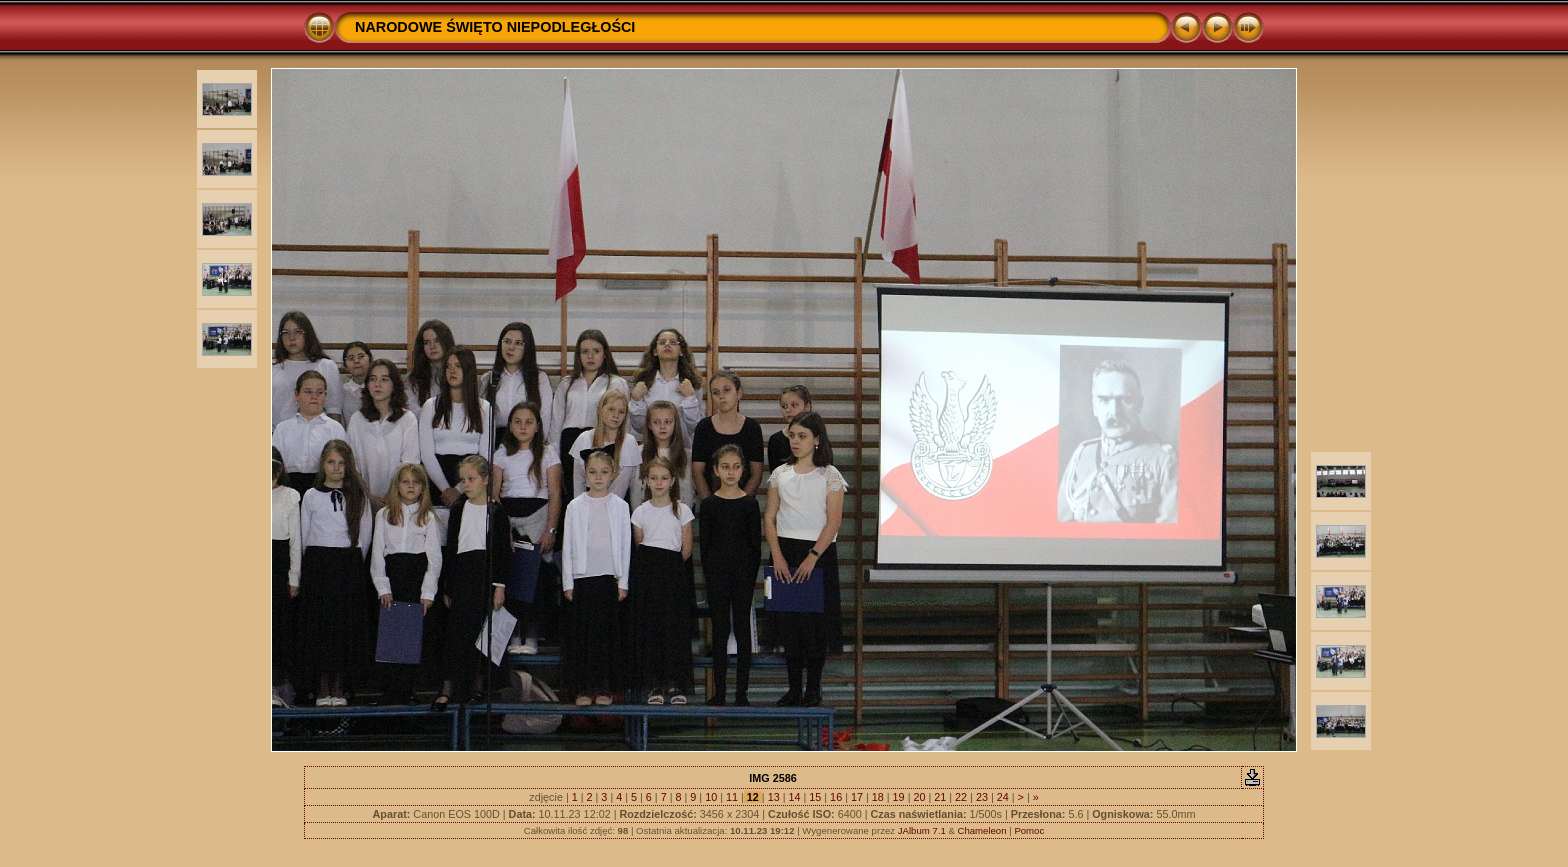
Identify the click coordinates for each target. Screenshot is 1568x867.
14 (794, 797)
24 (1003, 797)
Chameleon (981, 830)
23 (982, 797)
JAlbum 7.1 (922, 830)
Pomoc (1029, 830)
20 (919, 797)
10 (711, 797)
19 (899, 797)
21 (940, 797)
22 (961, 797)
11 (732, 797)
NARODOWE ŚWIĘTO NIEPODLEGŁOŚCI (495, 27)
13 (774, 797)
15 (815, 797)
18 (878, 797)
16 (836, 797)
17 (857, 797)
